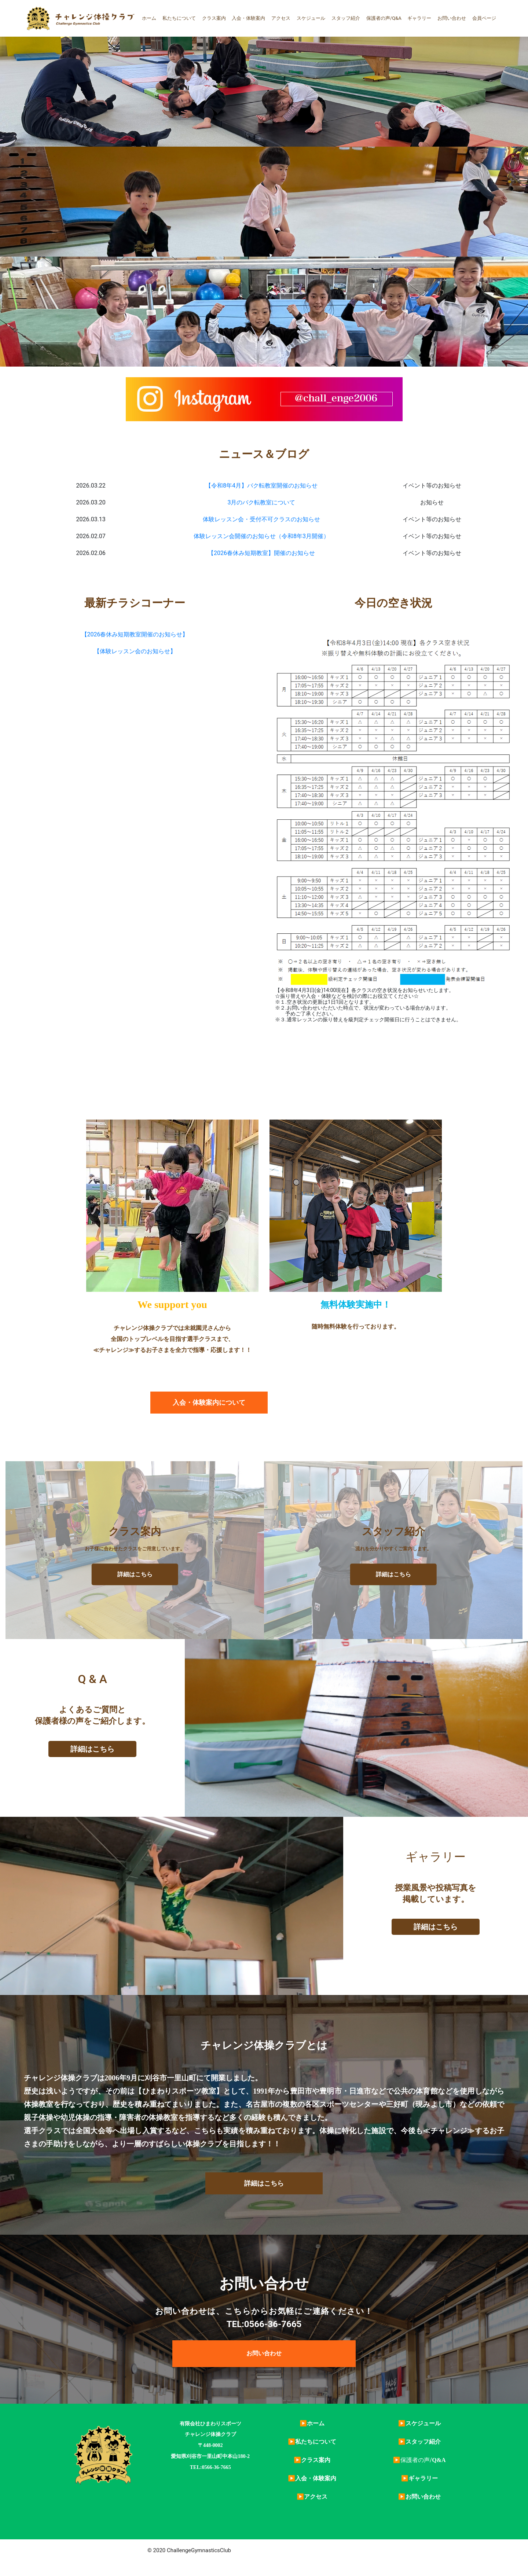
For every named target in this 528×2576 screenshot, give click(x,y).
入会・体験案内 (248, 18)
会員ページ (484, 18)
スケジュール (311, 18)
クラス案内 (214, 18)
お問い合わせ (451, 18)
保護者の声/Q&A (384, 18)
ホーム (149, 18)
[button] (209, 1403)
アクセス (280, 18)
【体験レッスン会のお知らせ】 (135, 651)
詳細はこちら (135, 1574)
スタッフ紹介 (345, 18)
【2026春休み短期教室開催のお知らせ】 (134, 634)
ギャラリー (419, 18)
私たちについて (179, 18)
